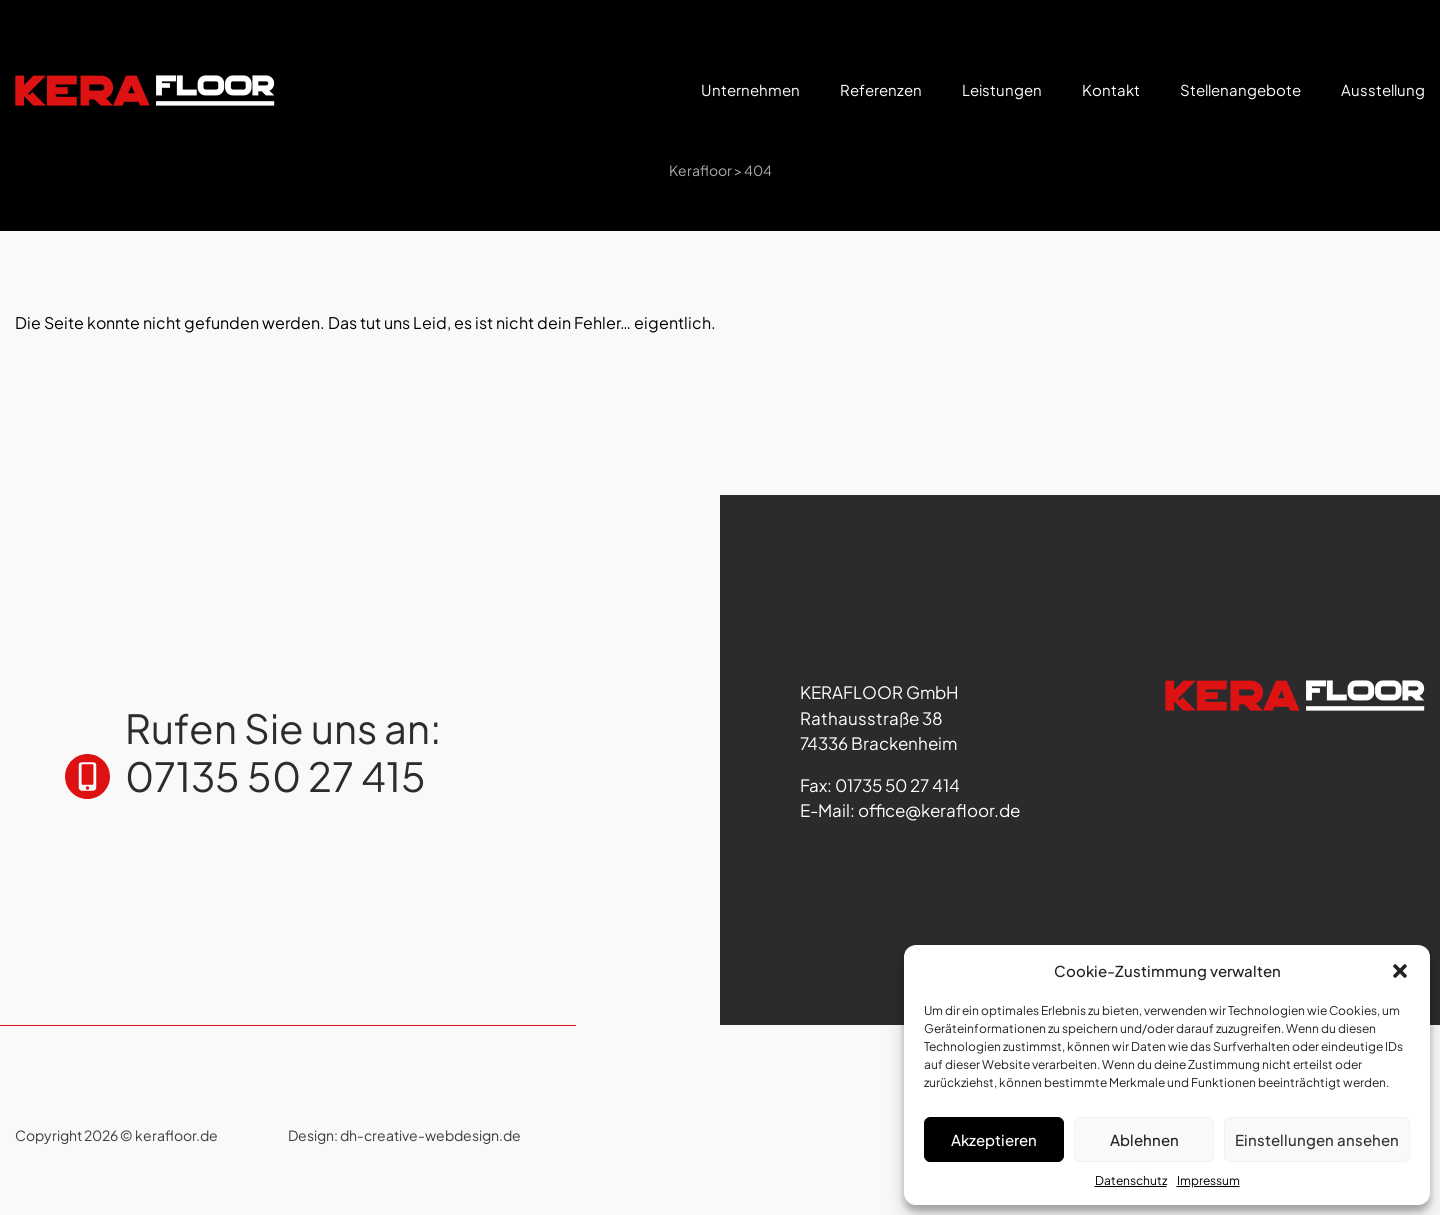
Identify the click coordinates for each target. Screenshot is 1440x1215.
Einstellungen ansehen (1317, 1139)
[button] (1400, 971)
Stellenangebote (1240, 89)
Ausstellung (1383, 89)
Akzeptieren (994, 1139)
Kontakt (1111, 89)
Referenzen (881, 89)
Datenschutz (1131, 1180)
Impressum (1208, 1180)
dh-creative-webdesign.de (430, 1135)
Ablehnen (1144, 1139)
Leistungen (1002, 89)
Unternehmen (750, 89)
